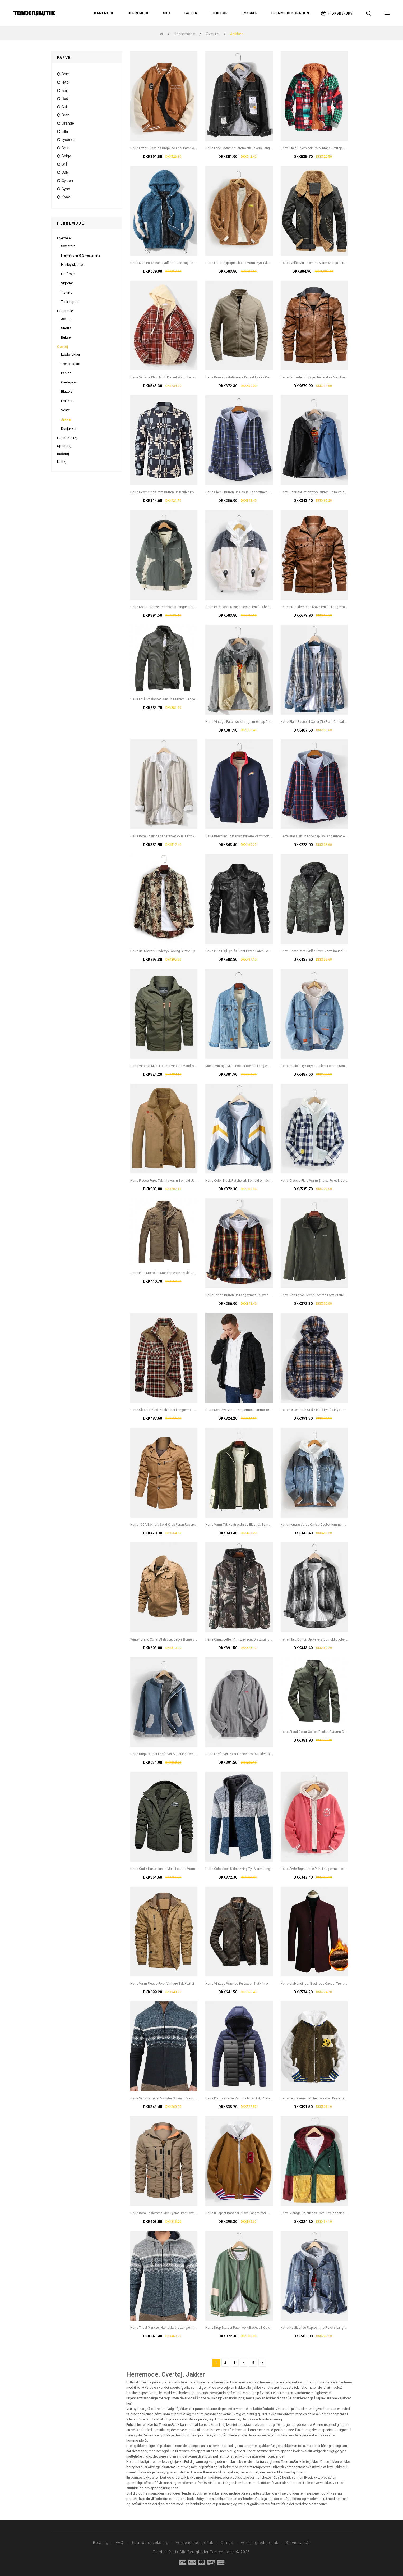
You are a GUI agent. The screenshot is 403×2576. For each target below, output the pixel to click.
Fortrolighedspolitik (259, 2543)
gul (64, 107)
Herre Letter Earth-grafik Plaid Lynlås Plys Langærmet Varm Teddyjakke (332, 1410)
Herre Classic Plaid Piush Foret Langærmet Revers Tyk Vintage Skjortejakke (185, 1410)
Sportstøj (64, 446)
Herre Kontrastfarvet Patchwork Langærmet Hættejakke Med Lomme (180, 607)
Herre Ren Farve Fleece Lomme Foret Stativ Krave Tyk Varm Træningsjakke (335, 1295)
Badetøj (63, 454)
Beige (66, 156)
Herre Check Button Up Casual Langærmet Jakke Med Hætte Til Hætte (256, 492)
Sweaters (68, 246)
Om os (227, 2543)
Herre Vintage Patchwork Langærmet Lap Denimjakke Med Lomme (253, 722)
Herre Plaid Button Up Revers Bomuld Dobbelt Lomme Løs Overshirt (330, 1639)
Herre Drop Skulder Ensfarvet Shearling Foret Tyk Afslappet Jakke (177, 1754)
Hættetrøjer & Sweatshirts (80, 255)
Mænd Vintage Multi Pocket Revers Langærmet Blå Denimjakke (251, 1066)
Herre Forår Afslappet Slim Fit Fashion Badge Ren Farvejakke (174, 699)
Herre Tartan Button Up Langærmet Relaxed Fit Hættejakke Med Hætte (256, 1295)
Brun (66, 148)
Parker (66, 373)
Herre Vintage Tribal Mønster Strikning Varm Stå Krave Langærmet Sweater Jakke (189, 2098)
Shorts (66, 328)
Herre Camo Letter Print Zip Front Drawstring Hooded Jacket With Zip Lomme (261, 1639)
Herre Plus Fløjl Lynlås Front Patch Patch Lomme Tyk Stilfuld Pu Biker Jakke (259, 951)
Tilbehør (219, 13)
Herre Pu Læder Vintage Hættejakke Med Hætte (315, 377)
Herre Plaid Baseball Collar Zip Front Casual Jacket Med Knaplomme (330, 722)
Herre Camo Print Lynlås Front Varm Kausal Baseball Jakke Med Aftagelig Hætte (339, 951)
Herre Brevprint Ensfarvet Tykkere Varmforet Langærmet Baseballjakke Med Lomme (266, 836)
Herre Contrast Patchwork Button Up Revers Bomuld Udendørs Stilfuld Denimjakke (340, 492)
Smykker (250, 13)
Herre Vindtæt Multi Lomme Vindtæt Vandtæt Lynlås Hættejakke (176, 1066)
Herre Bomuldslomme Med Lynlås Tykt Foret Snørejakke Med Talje (178, 2213)
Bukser (66, 337)
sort (65, 74)
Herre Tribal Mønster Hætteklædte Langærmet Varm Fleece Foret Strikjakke (184, 2328)
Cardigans (69, 382)
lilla (65, 131)
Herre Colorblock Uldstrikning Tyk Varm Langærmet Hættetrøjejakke (254, 1869)
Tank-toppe (69, 302)
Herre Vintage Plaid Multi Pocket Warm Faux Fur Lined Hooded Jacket (180, 377)
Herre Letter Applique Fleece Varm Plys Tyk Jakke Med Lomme (250, 263)
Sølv (65, 172)
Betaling (100, 2543)
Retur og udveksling (149, 2543)
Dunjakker (68, 429)
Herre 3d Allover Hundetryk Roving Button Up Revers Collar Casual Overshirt (185, 951)
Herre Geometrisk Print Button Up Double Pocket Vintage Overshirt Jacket (183, 492)
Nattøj (61, 462)
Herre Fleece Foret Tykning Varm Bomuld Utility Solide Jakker (174, 1180)
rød (65, 99)
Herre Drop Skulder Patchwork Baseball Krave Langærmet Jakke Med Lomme (261, 2328)
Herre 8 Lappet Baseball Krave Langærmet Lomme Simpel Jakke (251, 2213)
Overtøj (213, 34)
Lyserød (68, 140)
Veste (65, 410)
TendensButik (166, 2552)
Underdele (65, 311)
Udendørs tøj (67, 438)
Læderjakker (70, 355)
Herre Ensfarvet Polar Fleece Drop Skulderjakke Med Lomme (249, 1754)
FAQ (119, 2543)
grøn (66, 115)
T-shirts (66, 292)
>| (262, 2362)
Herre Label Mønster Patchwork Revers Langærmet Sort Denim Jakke (255, 148)
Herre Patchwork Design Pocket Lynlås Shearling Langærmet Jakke (254, 607)
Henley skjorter (72, 265)
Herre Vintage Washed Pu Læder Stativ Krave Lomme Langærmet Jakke (257, 1983)
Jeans (65, 319)
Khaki (66, 197)
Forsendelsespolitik (194, 2543)
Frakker (66, 401)
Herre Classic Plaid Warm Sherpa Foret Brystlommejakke (322, 1180)
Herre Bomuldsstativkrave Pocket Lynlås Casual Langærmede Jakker (255, 377)
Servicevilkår (298, 2543)
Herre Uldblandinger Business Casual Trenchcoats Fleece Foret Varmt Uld (335, 1983)
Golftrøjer (68, 274)
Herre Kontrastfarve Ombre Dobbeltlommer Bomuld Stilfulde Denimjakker (334, 1525)
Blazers (66, 392)
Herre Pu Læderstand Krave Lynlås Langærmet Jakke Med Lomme (328, 607)
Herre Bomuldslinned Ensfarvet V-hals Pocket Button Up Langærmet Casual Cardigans (193, 836)
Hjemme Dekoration (290, 13)
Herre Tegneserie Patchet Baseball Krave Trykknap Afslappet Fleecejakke (334, 2098)
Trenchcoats (70, 364)
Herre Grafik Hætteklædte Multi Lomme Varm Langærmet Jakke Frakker (181, 1869)
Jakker (66, 419)
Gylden (67, 181)
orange (68, 123)
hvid (65, 82)
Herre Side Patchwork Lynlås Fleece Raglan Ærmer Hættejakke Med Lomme (185, 263)
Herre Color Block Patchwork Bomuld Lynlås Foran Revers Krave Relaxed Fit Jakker (265, 1180)
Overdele (64, 238)
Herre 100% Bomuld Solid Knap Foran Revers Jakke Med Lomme (177, 1525)
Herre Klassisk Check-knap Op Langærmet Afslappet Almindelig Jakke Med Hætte (340, 836)
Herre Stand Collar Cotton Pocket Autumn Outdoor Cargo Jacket (327, 1732)
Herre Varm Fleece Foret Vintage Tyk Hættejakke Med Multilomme (178, 1983)
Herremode (138, 13)
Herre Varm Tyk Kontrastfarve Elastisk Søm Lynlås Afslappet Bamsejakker (259, 1525)
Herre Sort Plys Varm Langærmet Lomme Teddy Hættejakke (248, 1410)
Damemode (104, 13)
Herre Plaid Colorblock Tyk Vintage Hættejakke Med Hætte (322, 148)
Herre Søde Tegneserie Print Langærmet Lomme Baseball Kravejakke (331, 1869)
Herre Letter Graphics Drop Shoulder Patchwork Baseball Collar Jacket (181, 148)
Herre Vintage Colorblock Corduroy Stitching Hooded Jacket (324, 2213)
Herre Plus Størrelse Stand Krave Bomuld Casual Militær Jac (174, 1273)
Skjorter (67, 283)
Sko (166, 13)
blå (64, 90)
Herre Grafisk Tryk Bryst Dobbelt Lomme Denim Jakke (319, 1066)
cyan (66, 189)
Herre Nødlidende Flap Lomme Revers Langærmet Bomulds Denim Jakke (334, 2328)
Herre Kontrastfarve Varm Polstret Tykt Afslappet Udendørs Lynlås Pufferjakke (261, 2098)
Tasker (190, 13)
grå (64, 164)
